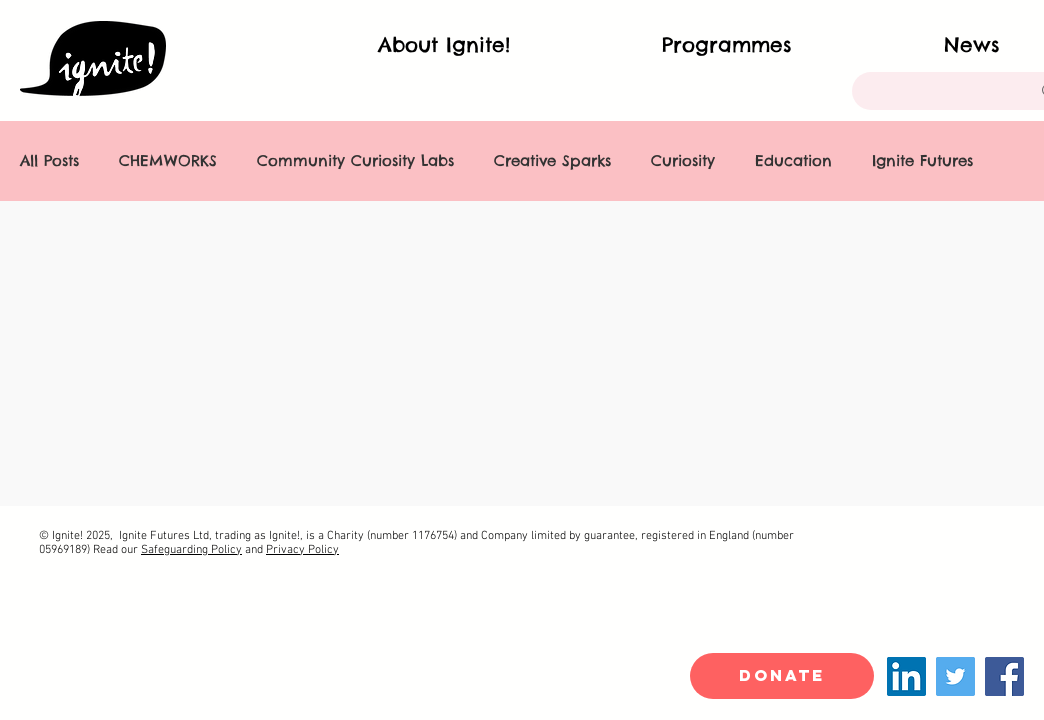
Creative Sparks (552, 161)
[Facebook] (1004, 676)
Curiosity (683, 161)
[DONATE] (782, 676)
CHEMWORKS (168, 161)
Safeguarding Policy (191, 550)
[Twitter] (955, 676)
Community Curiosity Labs (355, 161)
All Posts (49, 161)
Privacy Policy (302, 550)
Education (793, 161)
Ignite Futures (922, 161)
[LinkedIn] (906, 676)
